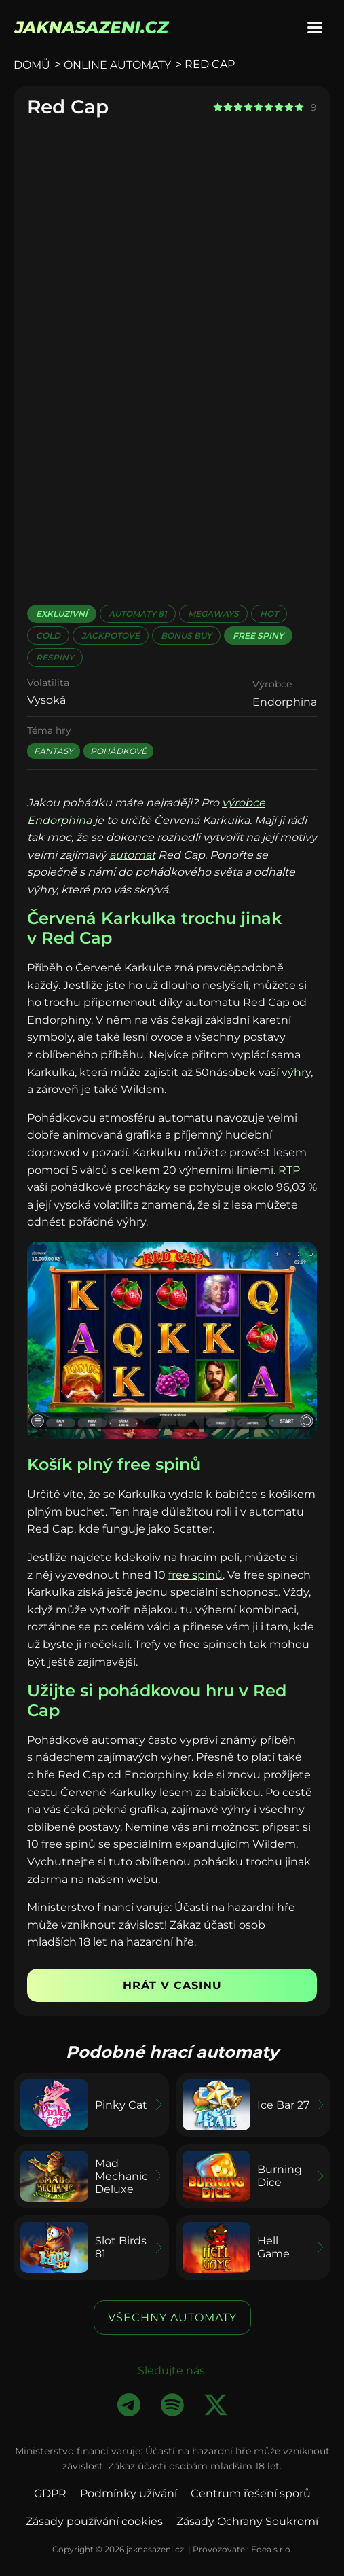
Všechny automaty (172, 2317)
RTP (289, 1170)
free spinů (195, 1575)
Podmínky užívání (128, 2493)
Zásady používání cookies (94, 2521)
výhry (296, 1072)
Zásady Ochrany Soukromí (247, 2521)
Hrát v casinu (172, 1985)
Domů (32, 64)
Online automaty (117, 64)
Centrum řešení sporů (251, 2493)
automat (132, 854)
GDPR (50, 2493)
